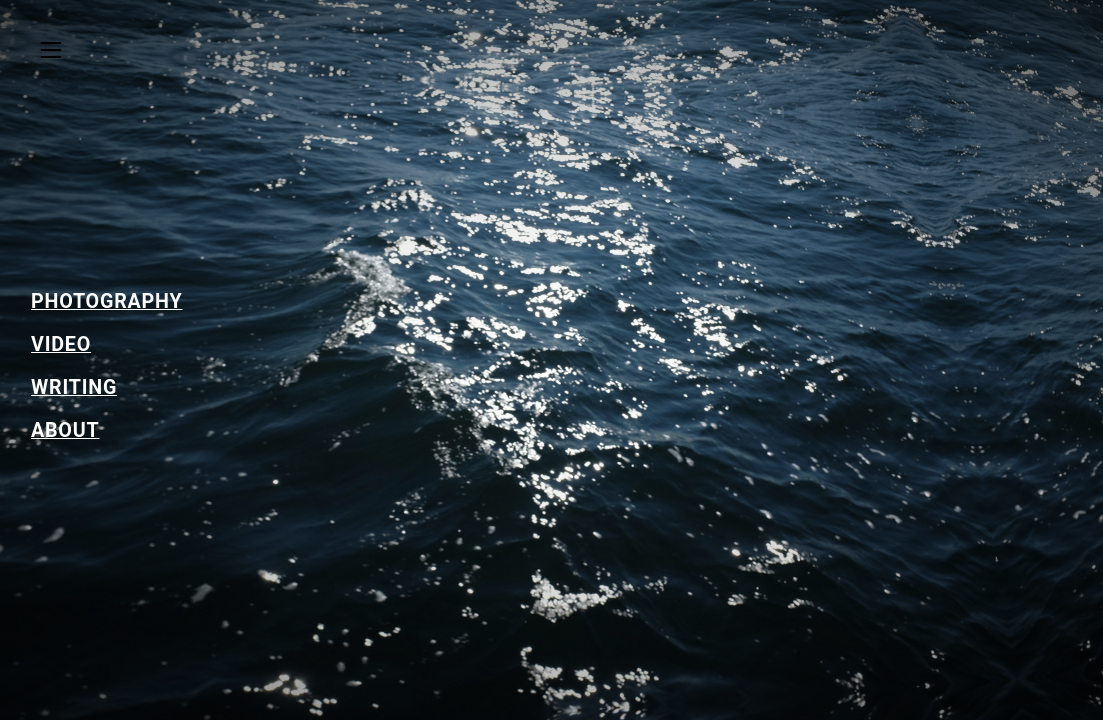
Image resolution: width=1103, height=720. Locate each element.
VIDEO (61, 344)
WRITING (74, 387)
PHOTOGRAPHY (106, 301)
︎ (51, 50)
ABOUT (65, 430)
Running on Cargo (1081, 611)
